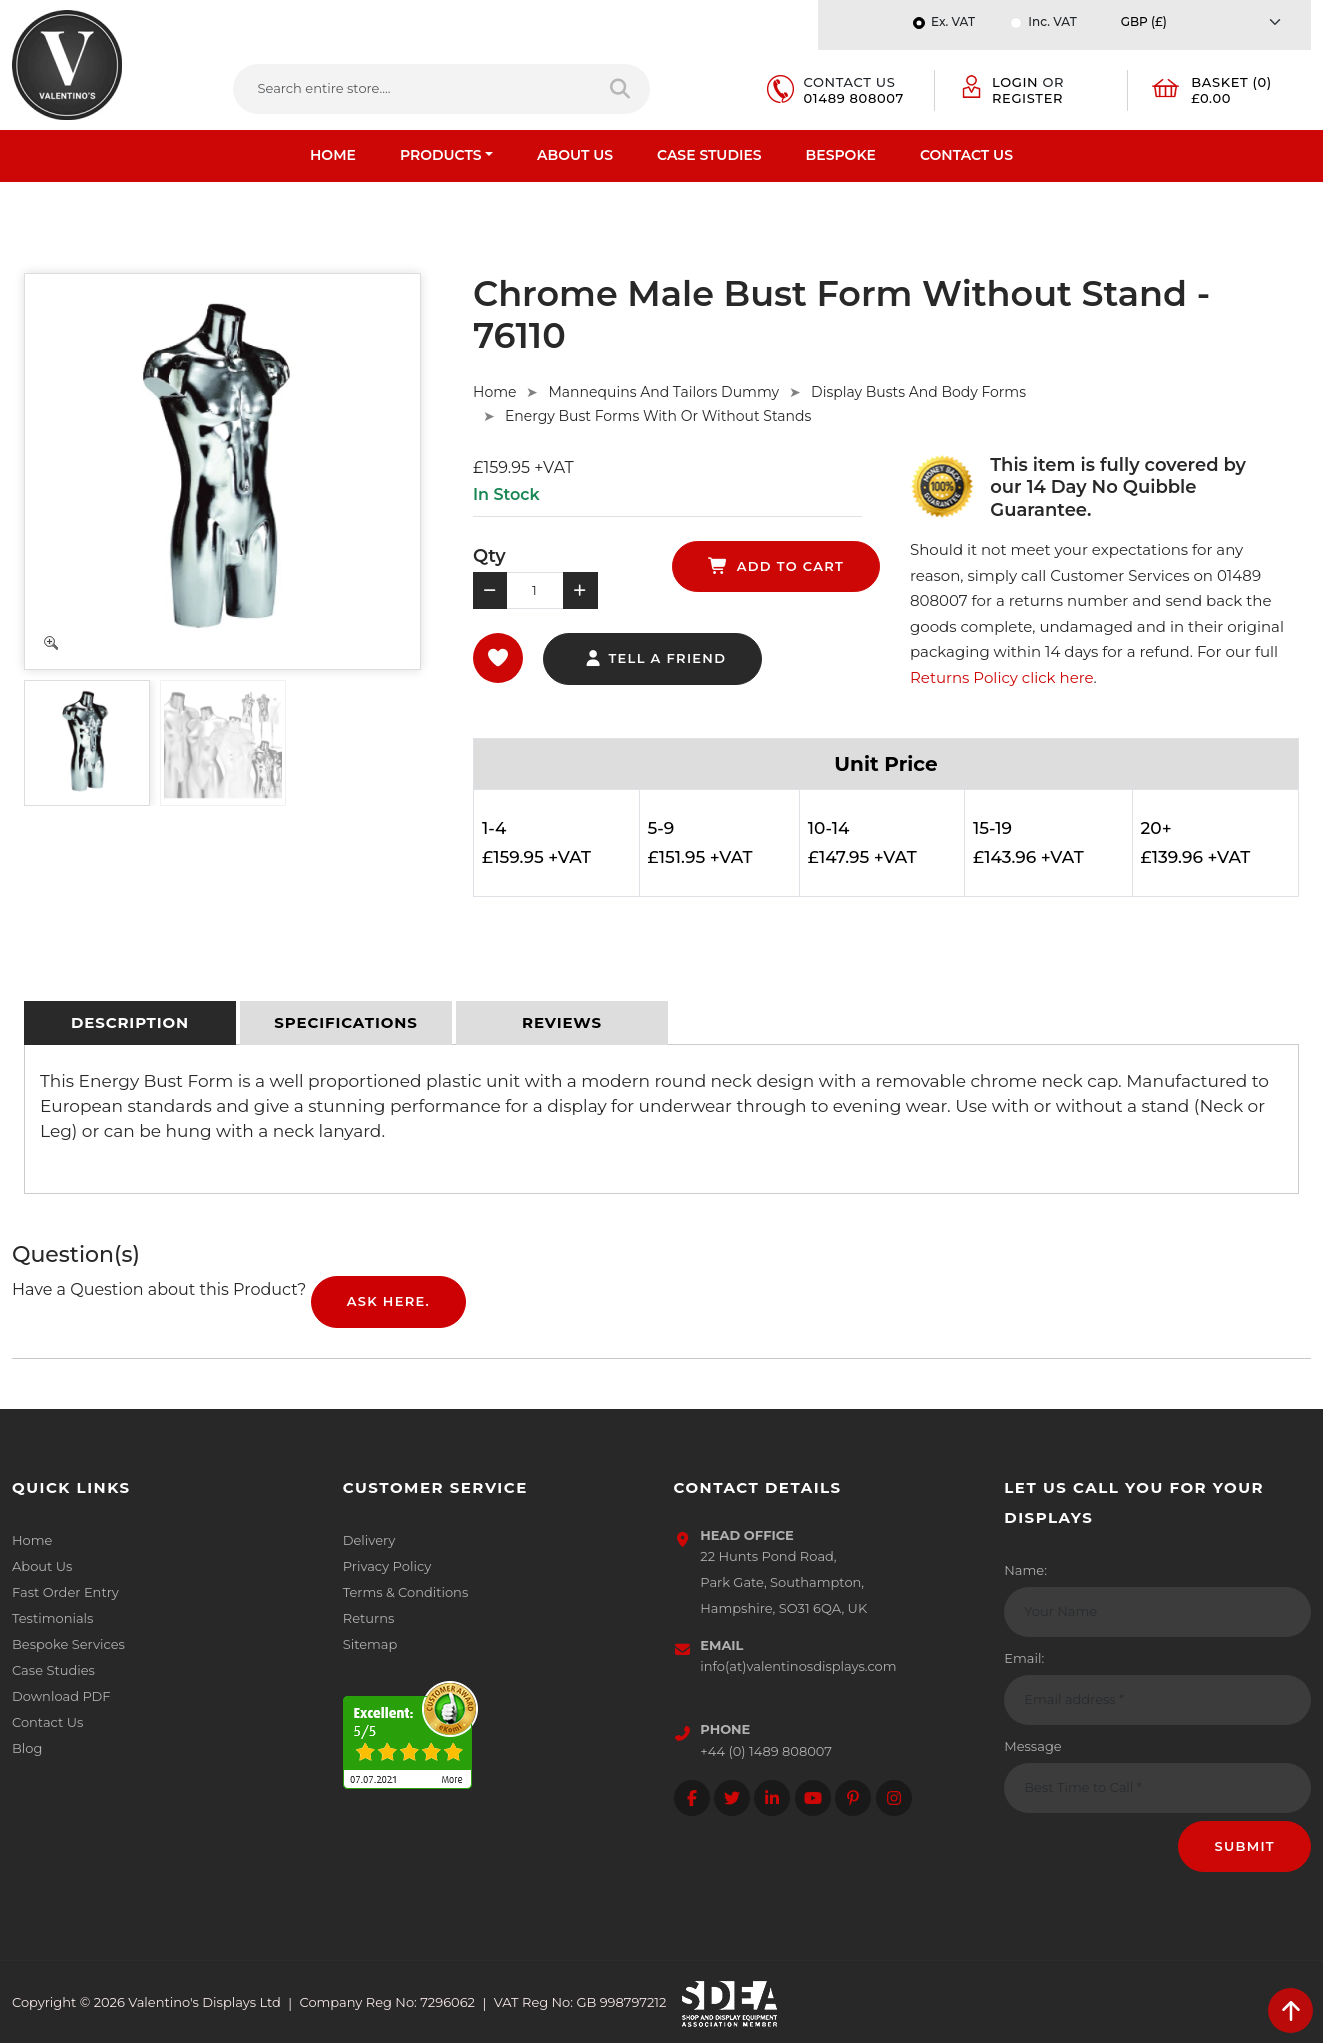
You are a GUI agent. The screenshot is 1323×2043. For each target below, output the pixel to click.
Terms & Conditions (405, 1592)
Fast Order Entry (65, 1592)
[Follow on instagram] (894, 1798)
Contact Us (966, 155)
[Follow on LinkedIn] (772, 1798)
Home (333, 155)
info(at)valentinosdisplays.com (798, 1666)
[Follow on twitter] (732, 1798)
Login (1015, 82)
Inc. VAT (1052, 21)
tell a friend (654, 658)
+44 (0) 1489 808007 (766, 1751)
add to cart (776, 566)
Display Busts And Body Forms (918, 392)
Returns (369, 1618)
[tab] (130, 1023)
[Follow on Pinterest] (853, 1798)
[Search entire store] (621, 89)
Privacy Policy (387, 1566)
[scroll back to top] (1290, 2010)
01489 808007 (854, 98)
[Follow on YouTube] (813, 1798)
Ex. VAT (953, 21)
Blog (27, 1748)
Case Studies (709, 155)
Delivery (369, 1540)
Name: (1025, 1570)
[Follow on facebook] (692, 1798)
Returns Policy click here (1002, 677)
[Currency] (1206, 21)
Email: (1024, 1658)
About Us (575, 155)
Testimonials (52, 1618)
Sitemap (370, 1644)
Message (1032, 1746)
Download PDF (61, 1696)
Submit (1244, 1846)
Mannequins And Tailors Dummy (663, 392)
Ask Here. (388, 1301)
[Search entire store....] (413, 89)
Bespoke (841, 155)
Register (1027, 98)
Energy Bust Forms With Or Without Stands (658, 416)
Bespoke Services (68, 1644)
